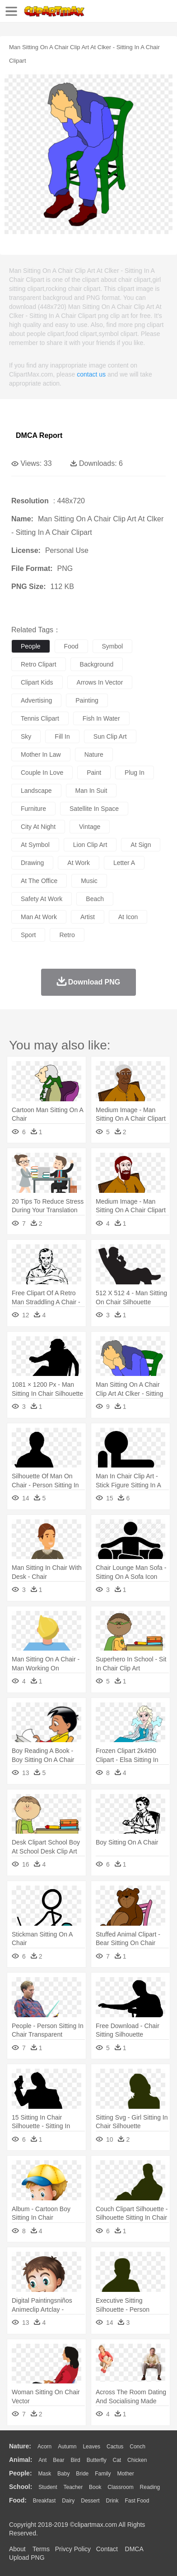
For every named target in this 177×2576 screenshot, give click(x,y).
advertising (36, 700)
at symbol (35, 844)
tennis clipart (40, 718)
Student (47, 2487)
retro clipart (38, 664)
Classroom (120, 2487)
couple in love (42, 772)
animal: (20, 2459)
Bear (58, 2460)
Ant (42, 2460)
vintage (89, 826)
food (71, 646)
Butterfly (97, 2460)
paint (94, 772)
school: (20, 2486)
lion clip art (90, 844)
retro (67, 934)
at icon (128, 916)
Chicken (137, 2460)
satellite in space (94, 808)
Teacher (73, 2487)
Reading (150, 2487)
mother (125, 2473)
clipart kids (37, 682)
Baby (63, 2473)
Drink (112, 2501)
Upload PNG (27, 2557)
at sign (140, 844)
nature (93, 754)
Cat (117, 2460)
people (31, 646)
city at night (38, 826)
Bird (75, 2460)
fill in (62, 736)
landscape (36, 790)
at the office (39, 880)
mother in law (41, 754)
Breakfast (44, 2501)
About (17, 2549)
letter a (124, 862)
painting (86, 700)
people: (20, 2473)
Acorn (44, 2446)
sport (28, 934)
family (103, 2473)
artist (87, 916)
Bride (82, 2473)
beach (95, 898)
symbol (112, 646)
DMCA (134, 2549)
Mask (44, 2473)
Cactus (115, 2446)
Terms (41, 2549)
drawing (32, 862)
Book (95, 2487)
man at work (39, 916)
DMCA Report (39, 435)
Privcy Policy (73, 2549)
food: (18, 2500)
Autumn (67, 2446)
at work (78, 862)
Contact (107, 2549)
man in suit (91, 790)
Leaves (91, 2446)
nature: (20, 2446)
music (89, 880)
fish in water (101, 718)
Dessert (90, 2501)
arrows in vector (100, 682)
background (97, 664)
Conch (137, 2446)
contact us (91, 374)
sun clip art (110, 736)
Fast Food (137, 2501)
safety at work (41, 898)
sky (26, 736)
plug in (134, 772)
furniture (33, 808)
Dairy (68, 2501)
